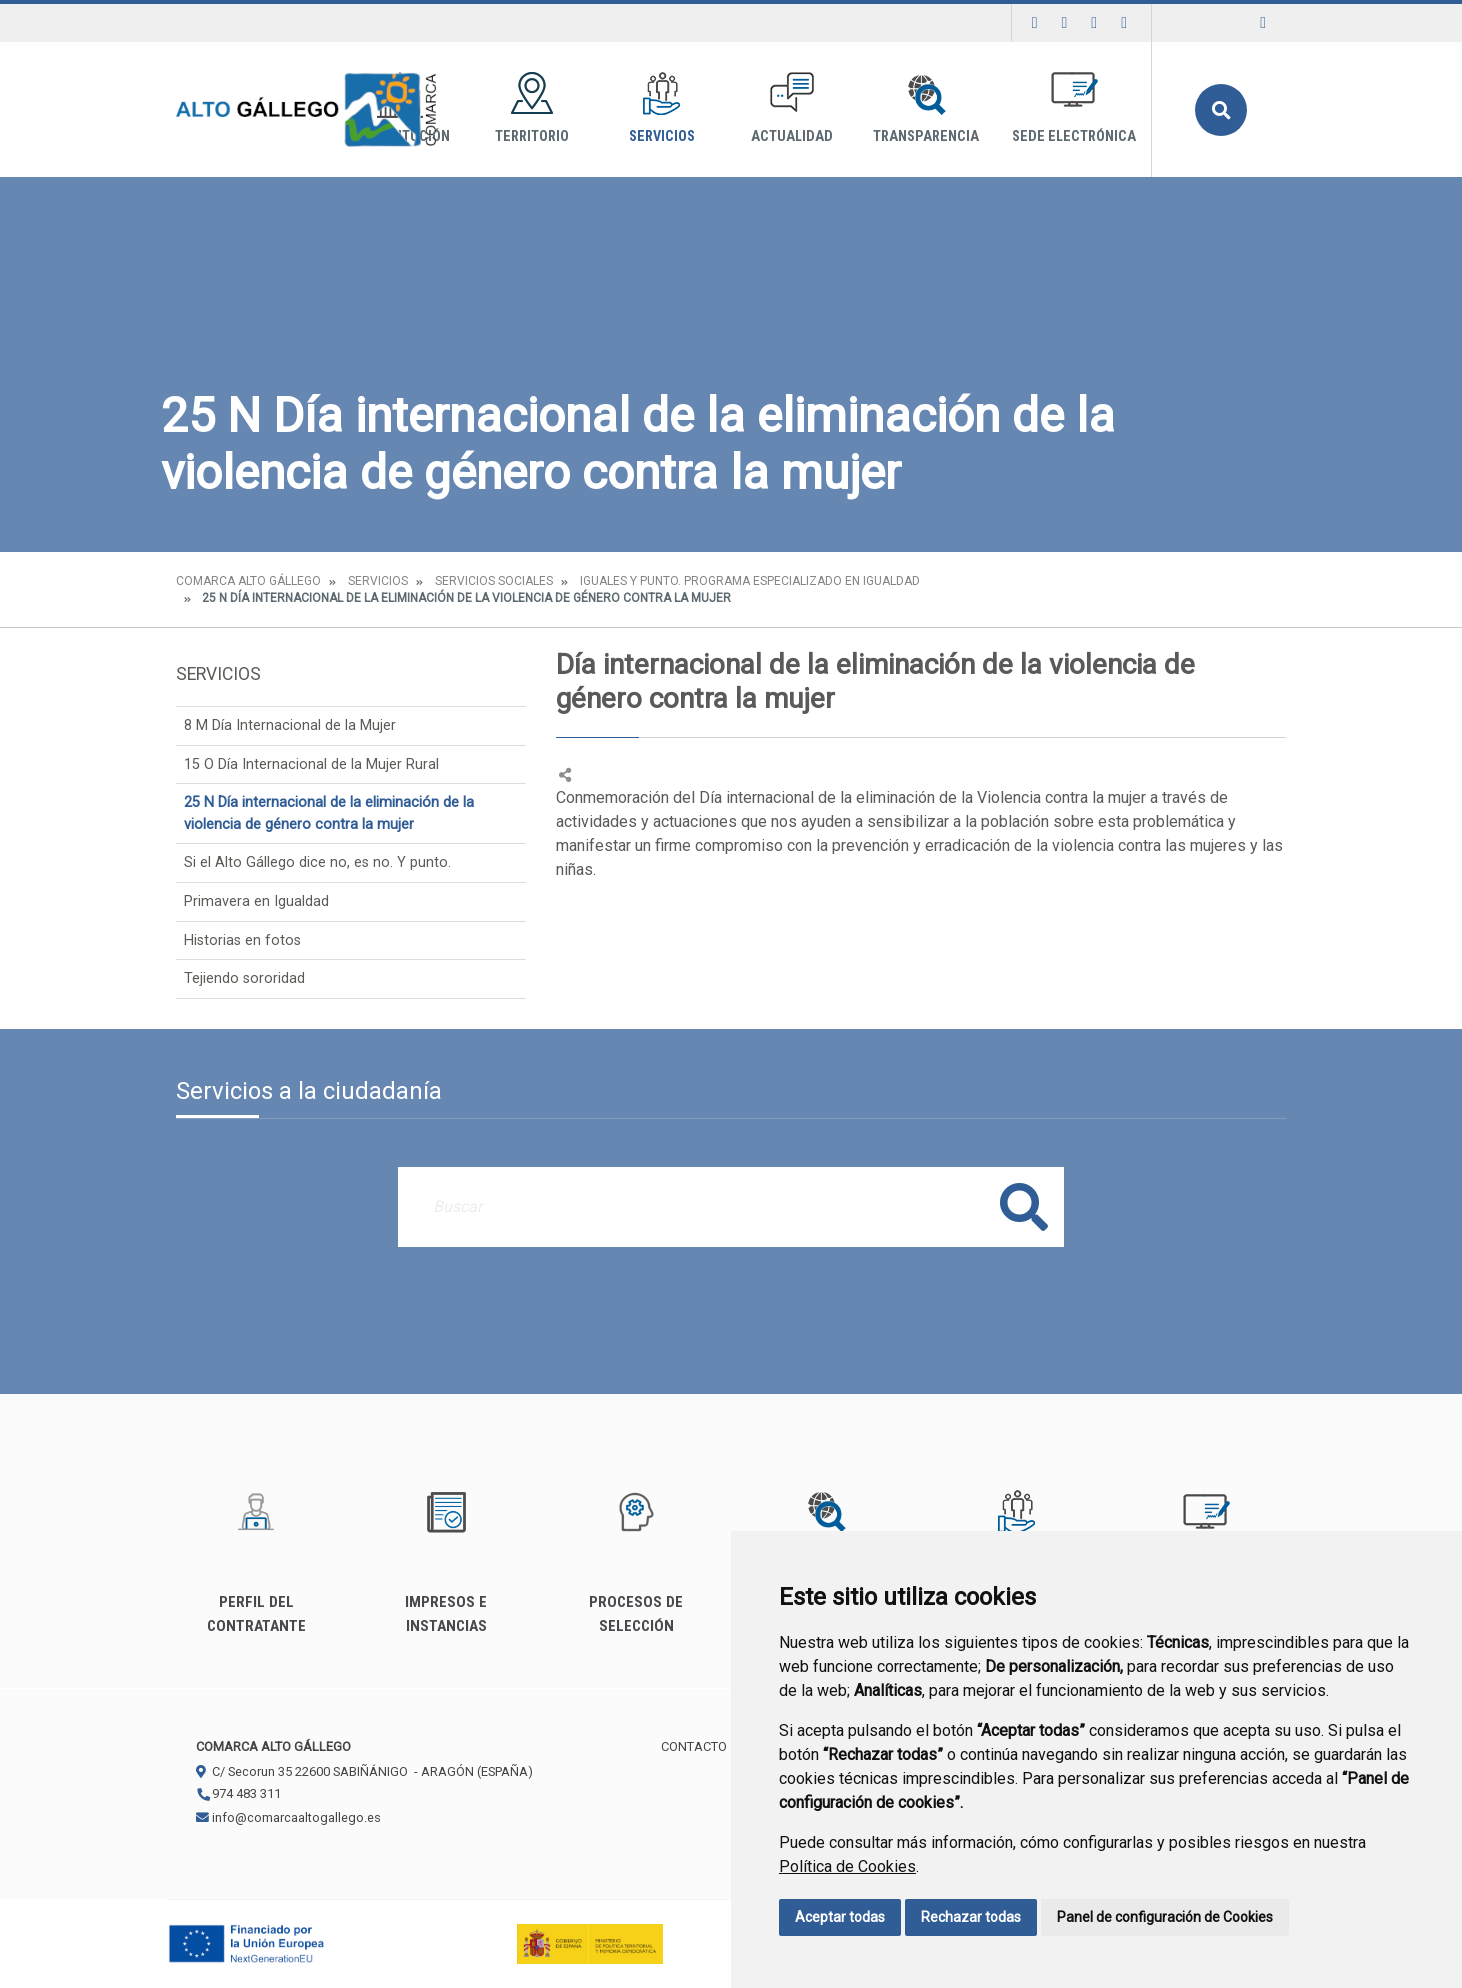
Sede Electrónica (1074, 108)
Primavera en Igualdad (256, 901)
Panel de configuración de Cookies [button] (1165, 1917)
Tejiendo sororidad (244, 978)
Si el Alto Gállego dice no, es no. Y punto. (317, 862)
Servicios (662, 108)
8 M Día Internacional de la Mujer (290, 725)
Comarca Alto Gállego (248, 581)
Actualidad (792, 108)
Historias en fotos (242, 940)
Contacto (694, 1746)
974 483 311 (238, 1793)
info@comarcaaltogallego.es (288, 1817)
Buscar (1221, 110)
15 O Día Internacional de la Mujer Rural (311, 764)
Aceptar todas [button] (840, 1917)
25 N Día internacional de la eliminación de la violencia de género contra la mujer (329, 813)
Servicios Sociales (494, 581)
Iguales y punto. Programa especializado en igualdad (750, 581)
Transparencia (926, 108)
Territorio (532, 108)
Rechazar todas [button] (971, 1917)
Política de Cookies (847, 1866)
